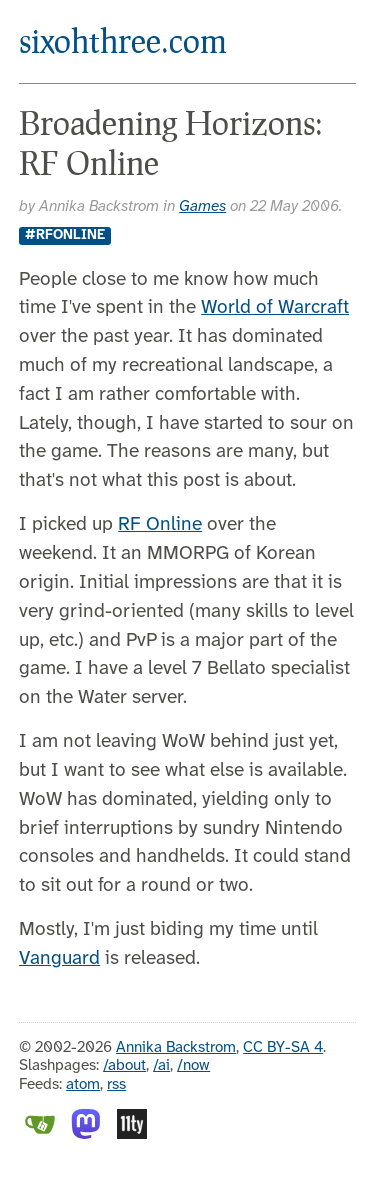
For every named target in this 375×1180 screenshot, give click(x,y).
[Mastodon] (86, 1135)
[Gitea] (40, 1135)
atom (83, 1085)
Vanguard (59, 959)
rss (116, 1085)
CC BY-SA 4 (283, 1048)
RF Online (160, 525)
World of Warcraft (275, 308)
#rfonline (65, 235)
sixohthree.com (123, 40)
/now (193, 1066)
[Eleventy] (132, 1135)
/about (124, 1066)
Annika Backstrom (176, 1048)
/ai (161, 1066)
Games (202, 207)
